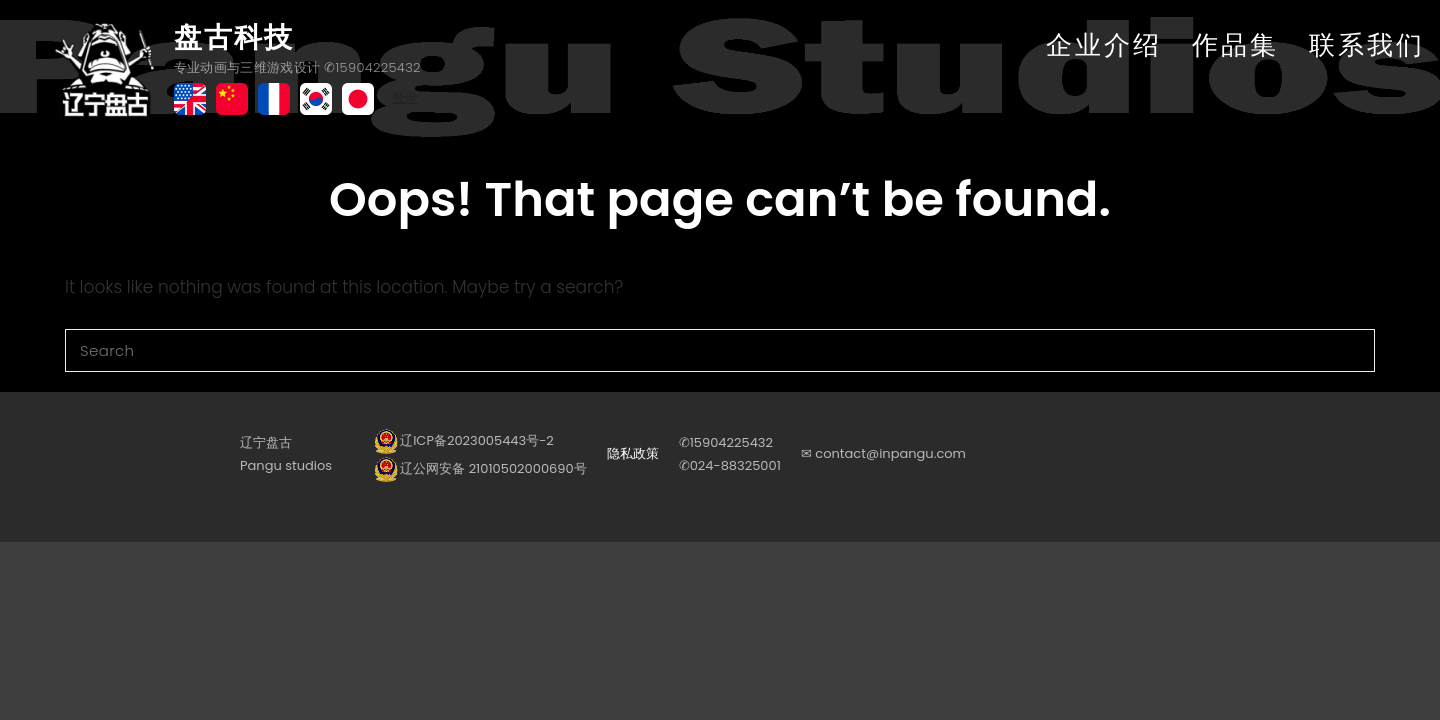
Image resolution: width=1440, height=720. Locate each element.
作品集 (1235, 45)
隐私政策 (633, 453)
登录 (405, 97)
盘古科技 (234, 37)
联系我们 (1367, 45)
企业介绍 (1104, 45)
